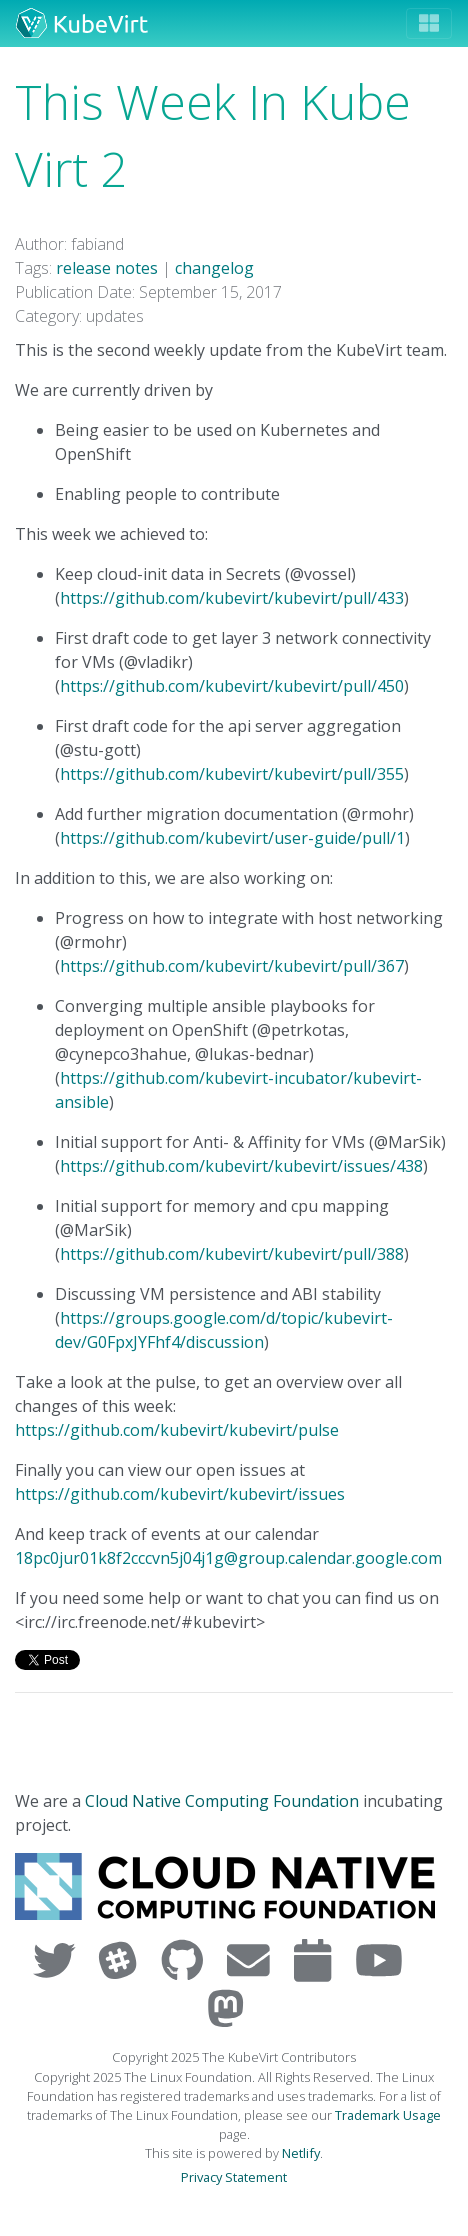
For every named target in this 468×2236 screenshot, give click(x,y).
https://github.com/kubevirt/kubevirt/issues (180, 1494)
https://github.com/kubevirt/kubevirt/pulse (177, 1430)
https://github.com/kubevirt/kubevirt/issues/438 (241, 1166)
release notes (107, 268)
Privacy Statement (234, 2177)
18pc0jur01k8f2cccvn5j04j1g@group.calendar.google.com (228, 1558)
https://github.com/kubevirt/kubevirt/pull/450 (232, 686)
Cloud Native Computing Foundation (222, 1801)
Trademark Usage (388, 2115)
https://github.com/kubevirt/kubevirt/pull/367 (232, 966)
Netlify (301, 2153)
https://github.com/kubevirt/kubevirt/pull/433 (232, 598)
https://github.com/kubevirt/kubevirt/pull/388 (232, 1254)
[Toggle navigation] (429, 23)
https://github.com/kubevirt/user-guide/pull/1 (232, 838)
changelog (214, 268)
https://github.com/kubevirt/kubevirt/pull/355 (232, 774)
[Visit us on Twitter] (58, 1959)
